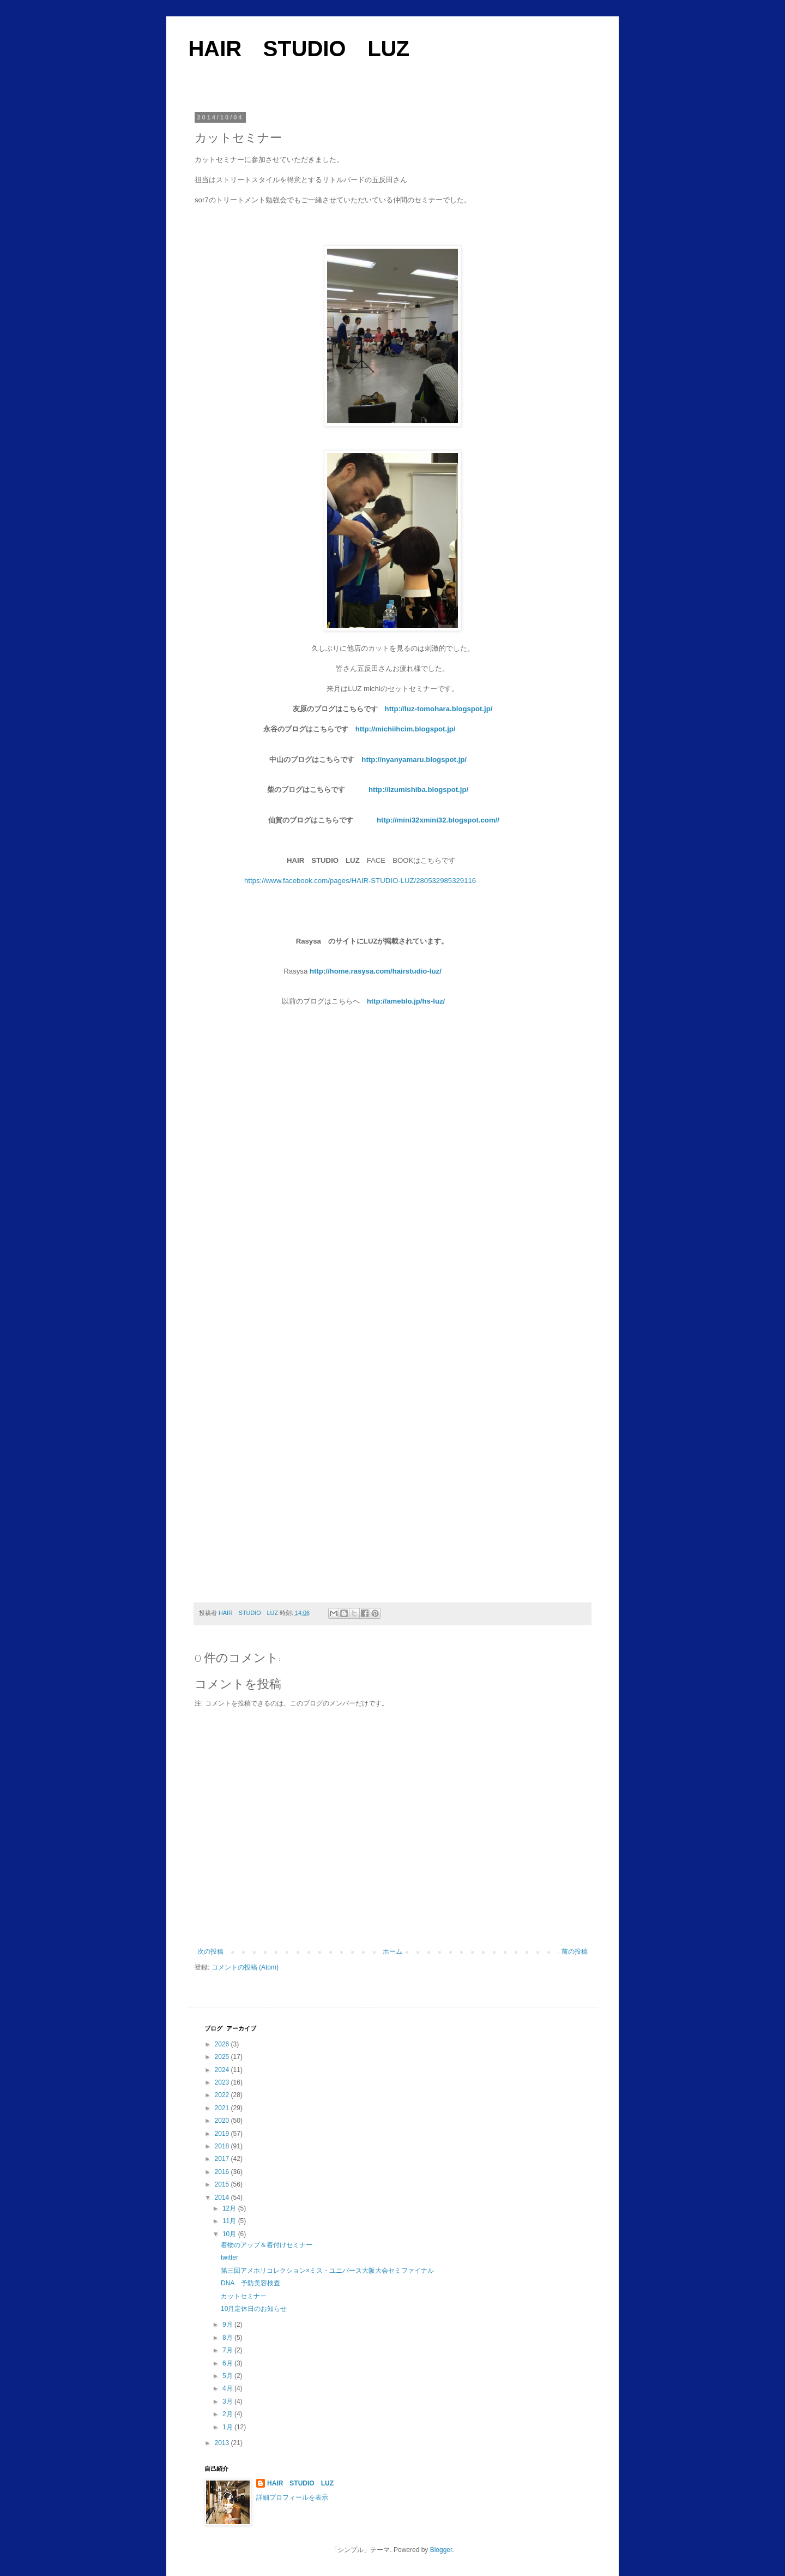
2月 (228, 2414)
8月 (228, 2337)
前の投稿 (574, 1951)
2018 (223, 2146)
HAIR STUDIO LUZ (298, 49)
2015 (223, 2184)
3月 (228, 2401)
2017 (223, 2159)
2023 (223, 2082)
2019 (223, 2133)
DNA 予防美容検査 (250, 2283)
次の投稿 (210, 1951)
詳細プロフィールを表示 (292, 2497)
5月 (228, 2376)
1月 (228, 2427)
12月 (230, 2208)
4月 (228, 2388)
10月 (230, 2234)
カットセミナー (244, 2296)
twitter (229, 2257)
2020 (223, 2120)
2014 (223, 2197)
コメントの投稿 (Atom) (245, 1967)
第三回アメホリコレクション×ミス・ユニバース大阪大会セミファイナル (327, 2270)
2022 (223, 2095)
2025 (223, 2057)
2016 (223, 2172)
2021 (223, 2108)
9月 (228, 2324)
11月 (230, 2221)
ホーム (392, 1951)
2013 (223, 2443)
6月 (228, 2363)
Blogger (441, 2550)
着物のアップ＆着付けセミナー (266, 2245)
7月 (228, 2350)
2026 (223, 2044)
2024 (223, 2070)
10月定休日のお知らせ (254, 2309)
